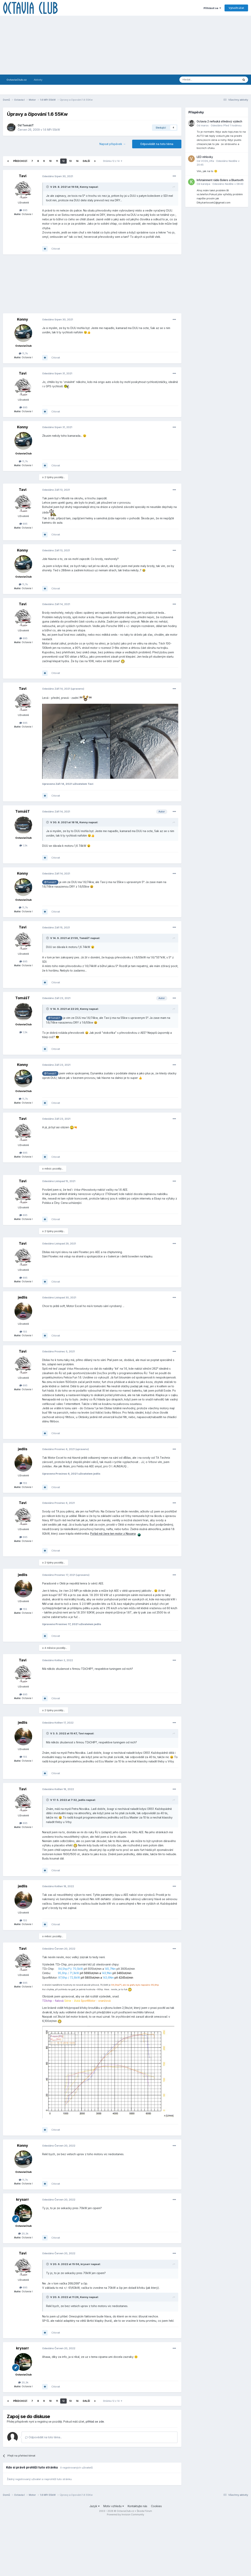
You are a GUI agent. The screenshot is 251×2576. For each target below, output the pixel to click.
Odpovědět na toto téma (156, 144)
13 (70, 161)
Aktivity (38, 79)
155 (23, 1331)
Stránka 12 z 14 (112, 161)
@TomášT (50, 882)
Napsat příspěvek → (112, 144)
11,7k (23, 353)
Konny (84, 186)
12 (63, 161)
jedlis (22, 1297)
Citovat (55, 248)
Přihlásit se (212, 8)
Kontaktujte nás (137, 2506)
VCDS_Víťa (207, 160)
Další (86, 161)
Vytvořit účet (236, 7)
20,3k (23, 2233)
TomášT (28, 125)
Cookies (156, 2506)
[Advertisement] (125, 45)
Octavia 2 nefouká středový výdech (219, 121)
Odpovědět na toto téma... (43, 2437)
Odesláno (57, 176)
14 (77, 161)
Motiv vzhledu (113, 2506)
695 (23, 210)
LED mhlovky (205, 157)
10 (50, 161)
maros (205, 125)
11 (57, 161)
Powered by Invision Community (125, 2514)
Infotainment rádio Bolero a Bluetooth (220, 180)
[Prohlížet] (199, 80)
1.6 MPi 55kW (51, 129)
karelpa (205, 183)
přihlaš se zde (95, 2421)
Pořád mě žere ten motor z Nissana (113, 1533)
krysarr (22, 2199)
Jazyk (94, 2506)
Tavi (22, 176)
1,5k (23, 845)
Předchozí (20, 161)
